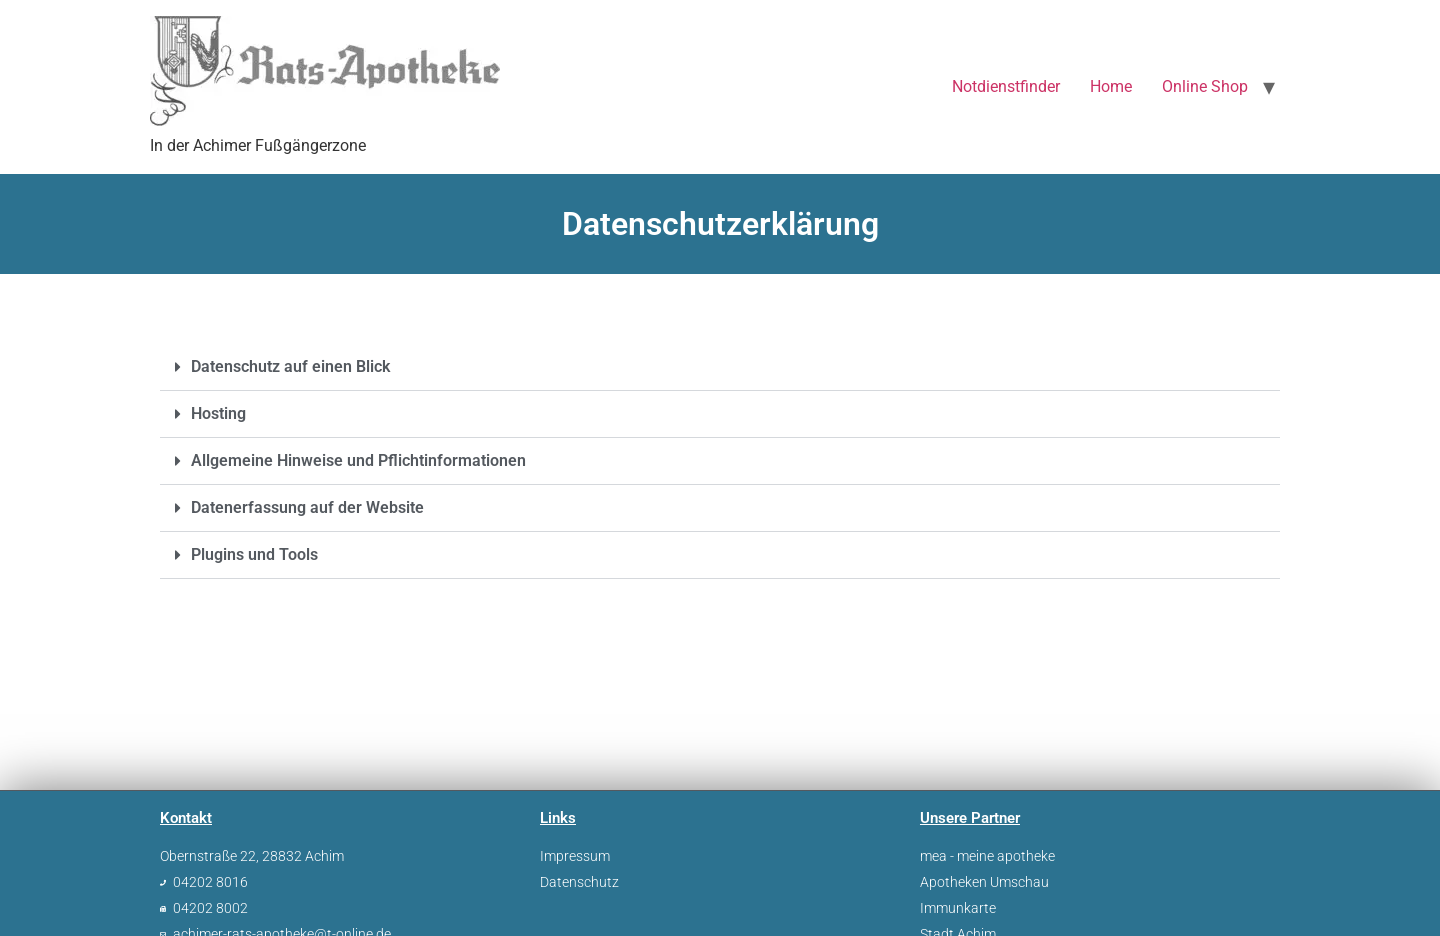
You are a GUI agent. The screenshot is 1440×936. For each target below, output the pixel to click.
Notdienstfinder (1006, 86)
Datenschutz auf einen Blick (290, 366)
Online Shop (1205, 86)
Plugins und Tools (254, 554)
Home (1111, 86)
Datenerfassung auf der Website (307, 507)
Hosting (218, 413)
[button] (720, 367)
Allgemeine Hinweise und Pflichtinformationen (358, 460)
